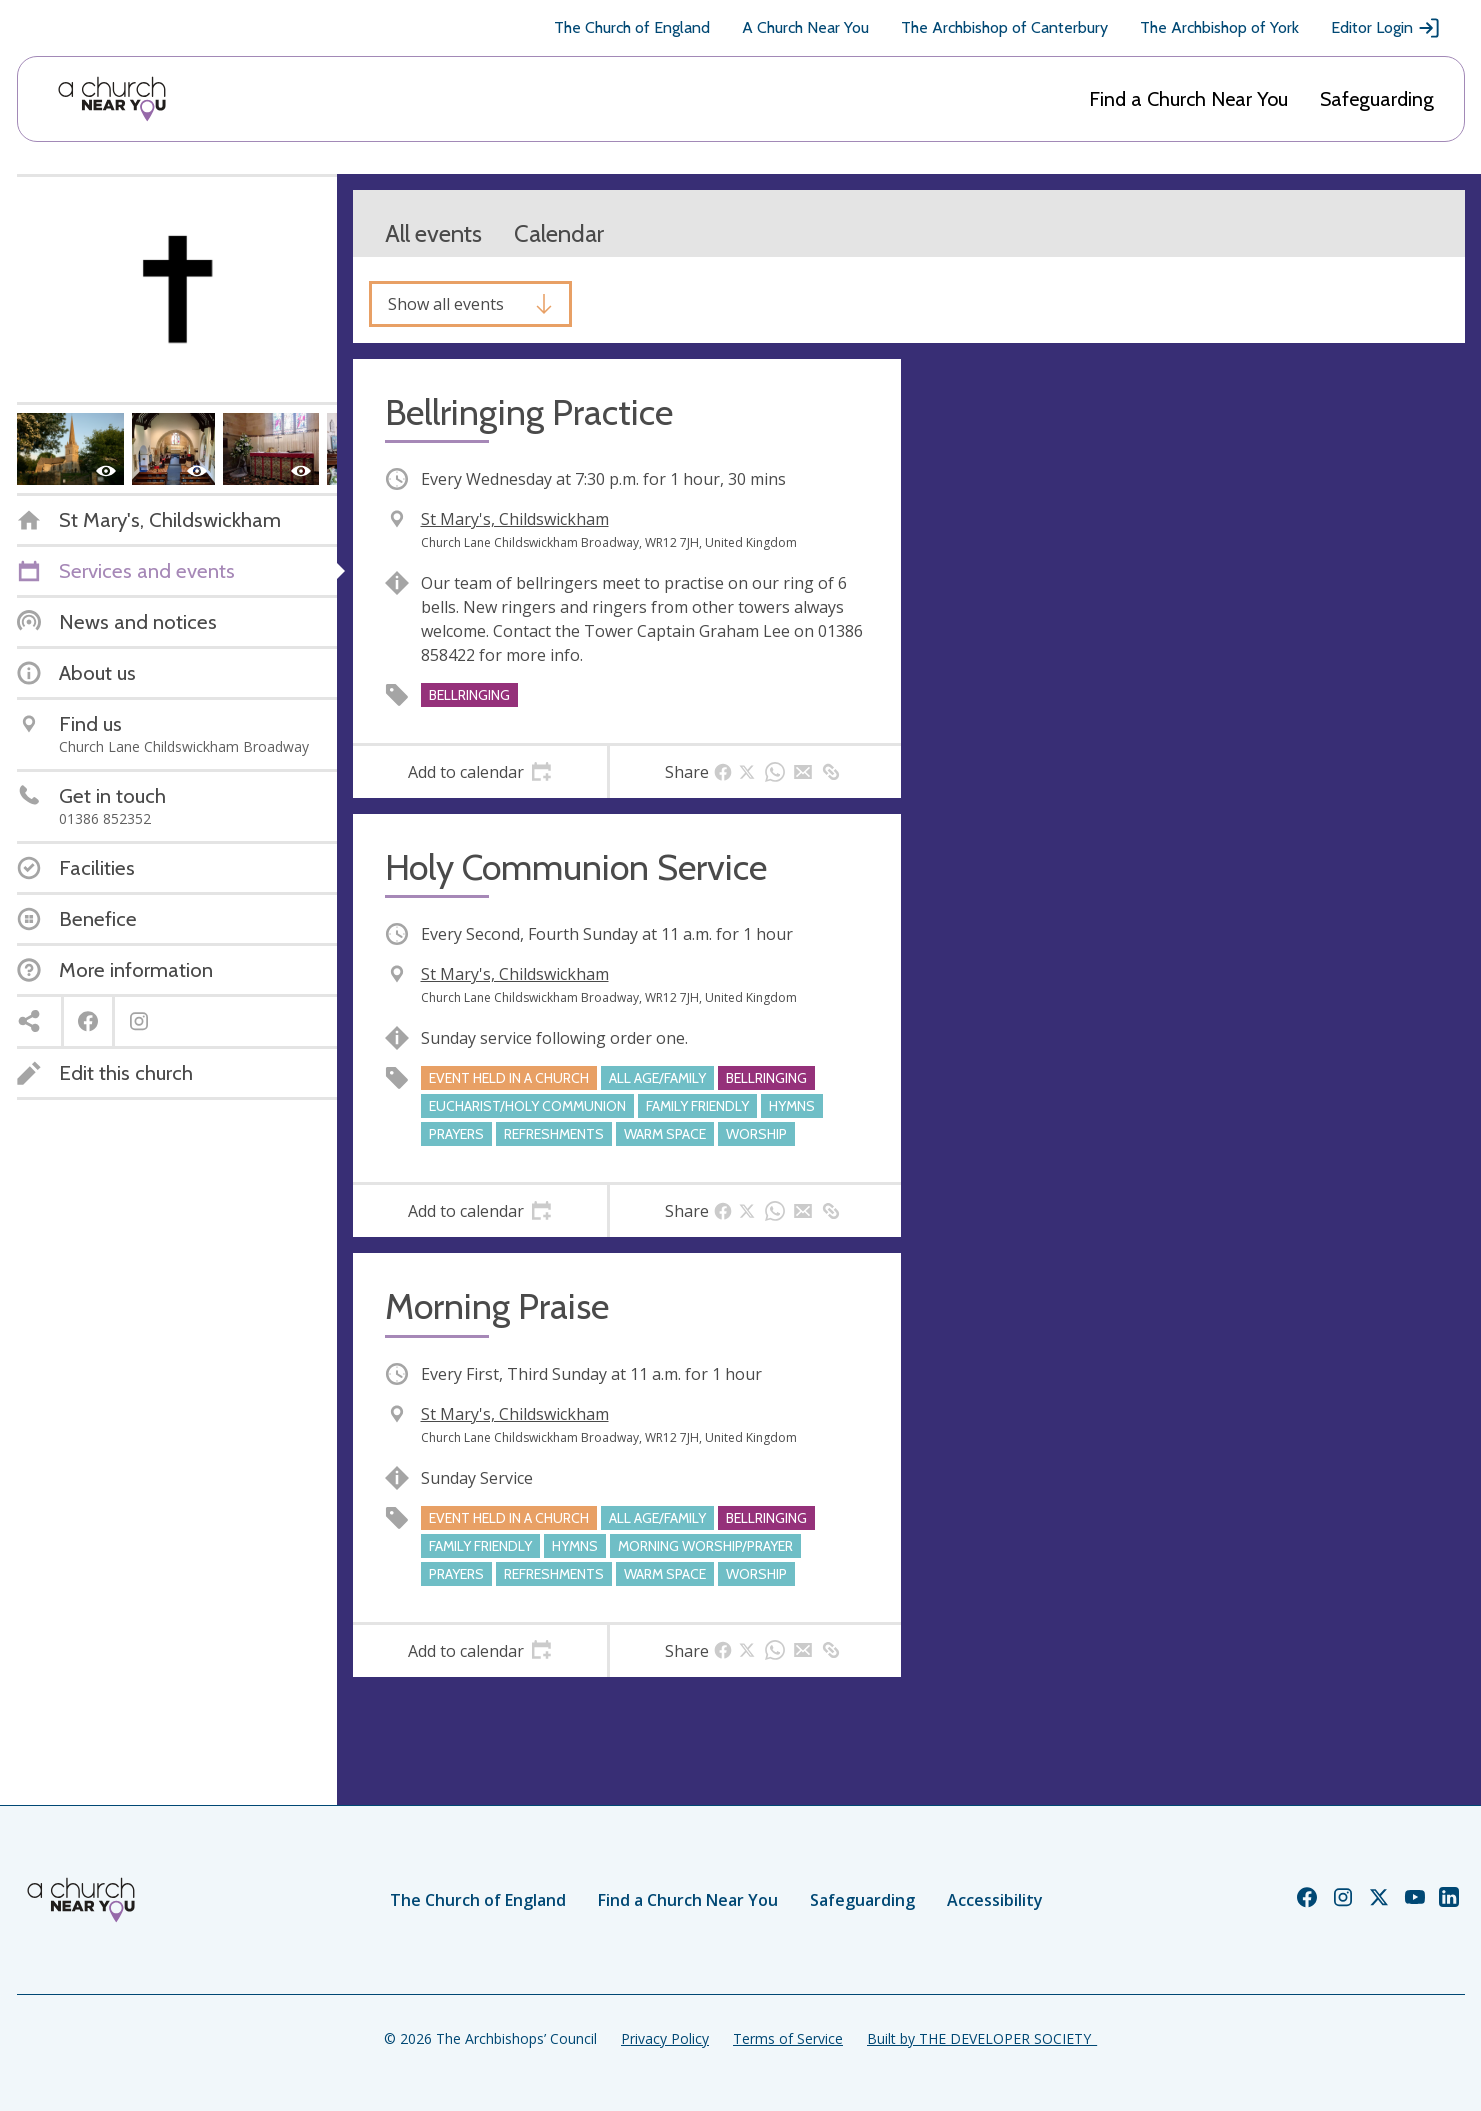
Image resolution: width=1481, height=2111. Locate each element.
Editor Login (1386, 28)
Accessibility (995, 1900)
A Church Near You (805, 27)
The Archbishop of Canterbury (1004, 27)
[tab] (480, 772)
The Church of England (632, 27)
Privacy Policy (665, 2038)
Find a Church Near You (1188, 99)
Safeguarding (1377, 99)
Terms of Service (788, 2038)
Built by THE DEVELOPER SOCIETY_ (982, 2038)
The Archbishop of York (1219, 27)
